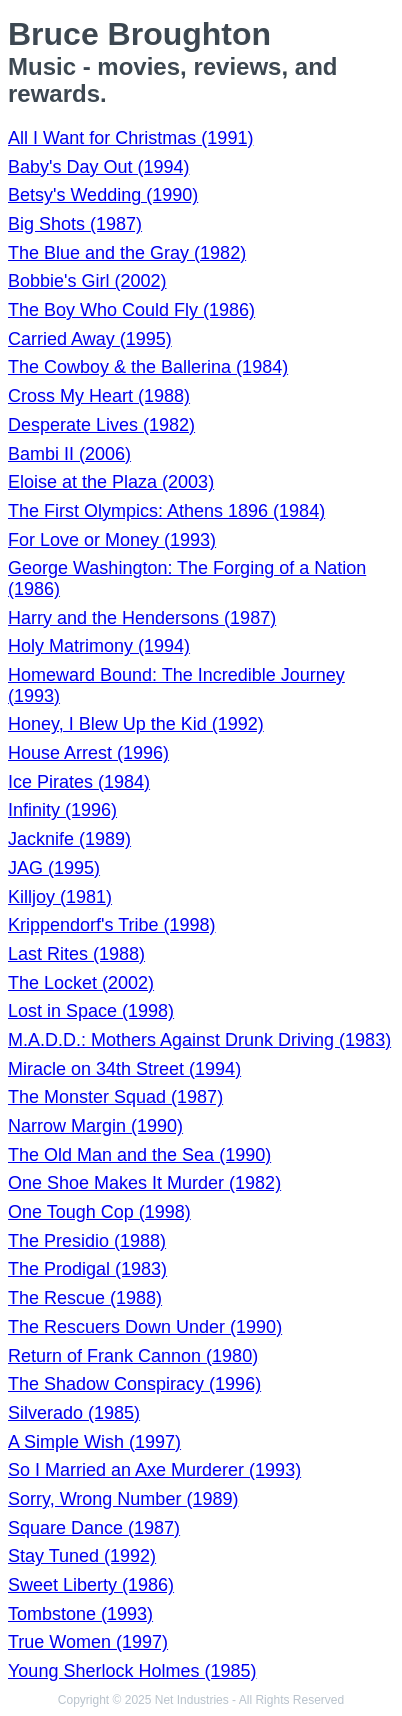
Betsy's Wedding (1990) (103, 195)
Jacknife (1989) (69, 839)
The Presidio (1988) (87, 1241)
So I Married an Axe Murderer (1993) (154, 1470)
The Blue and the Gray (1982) (127, 253)
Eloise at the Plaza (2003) (111, 482)
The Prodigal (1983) (87, 1269)
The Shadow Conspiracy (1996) (134, 1384)
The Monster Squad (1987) (115, 1097)
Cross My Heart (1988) (99, 396)
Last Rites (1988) (76, 954)
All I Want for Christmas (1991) (130, 138)
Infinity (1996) (62, 810)
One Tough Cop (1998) (99, 1212)
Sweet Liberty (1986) (91, 1585)
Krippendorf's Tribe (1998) (112, 925)
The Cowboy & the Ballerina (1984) (148, 367)
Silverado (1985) (74, 1413)
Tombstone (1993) (80, 1614)
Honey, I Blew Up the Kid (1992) (136, 724)
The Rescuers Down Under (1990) (145, 1327)
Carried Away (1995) (90, 339)
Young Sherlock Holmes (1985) (132, 1671)
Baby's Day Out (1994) (99, 167)
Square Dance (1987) (94, 1528)
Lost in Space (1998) (91, 1011)
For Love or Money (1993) (112, 540)
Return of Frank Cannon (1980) (133, 1356)
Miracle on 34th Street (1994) (124, 1069)
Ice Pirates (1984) (79, 782)
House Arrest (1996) (88, 753)
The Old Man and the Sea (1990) (139, 1155)
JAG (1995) (54, 868)
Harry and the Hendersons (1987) (142, 618)
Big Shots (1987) (75, 224)
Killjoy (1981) (60, 897)
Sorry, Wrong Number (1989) (123, 1499)
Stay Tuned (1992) (82, 1556)
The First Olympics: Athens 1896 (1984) (166, 511)
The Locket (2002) (81, 983)
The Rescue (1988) (85, 1298)
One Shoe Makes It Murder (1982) (144, 1183)
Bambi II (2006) (69, 454)
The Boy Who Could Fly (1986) (131, 310)
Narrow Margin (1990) (95, 1126)
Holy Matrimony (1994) (99, 646)
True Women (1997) (88, 1642)
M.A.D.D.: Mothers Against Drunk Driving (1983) (199, 1040)
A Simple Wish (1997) (94, 1442)
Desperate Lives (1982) (101, 425)
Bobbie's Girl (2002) (87, 281)
